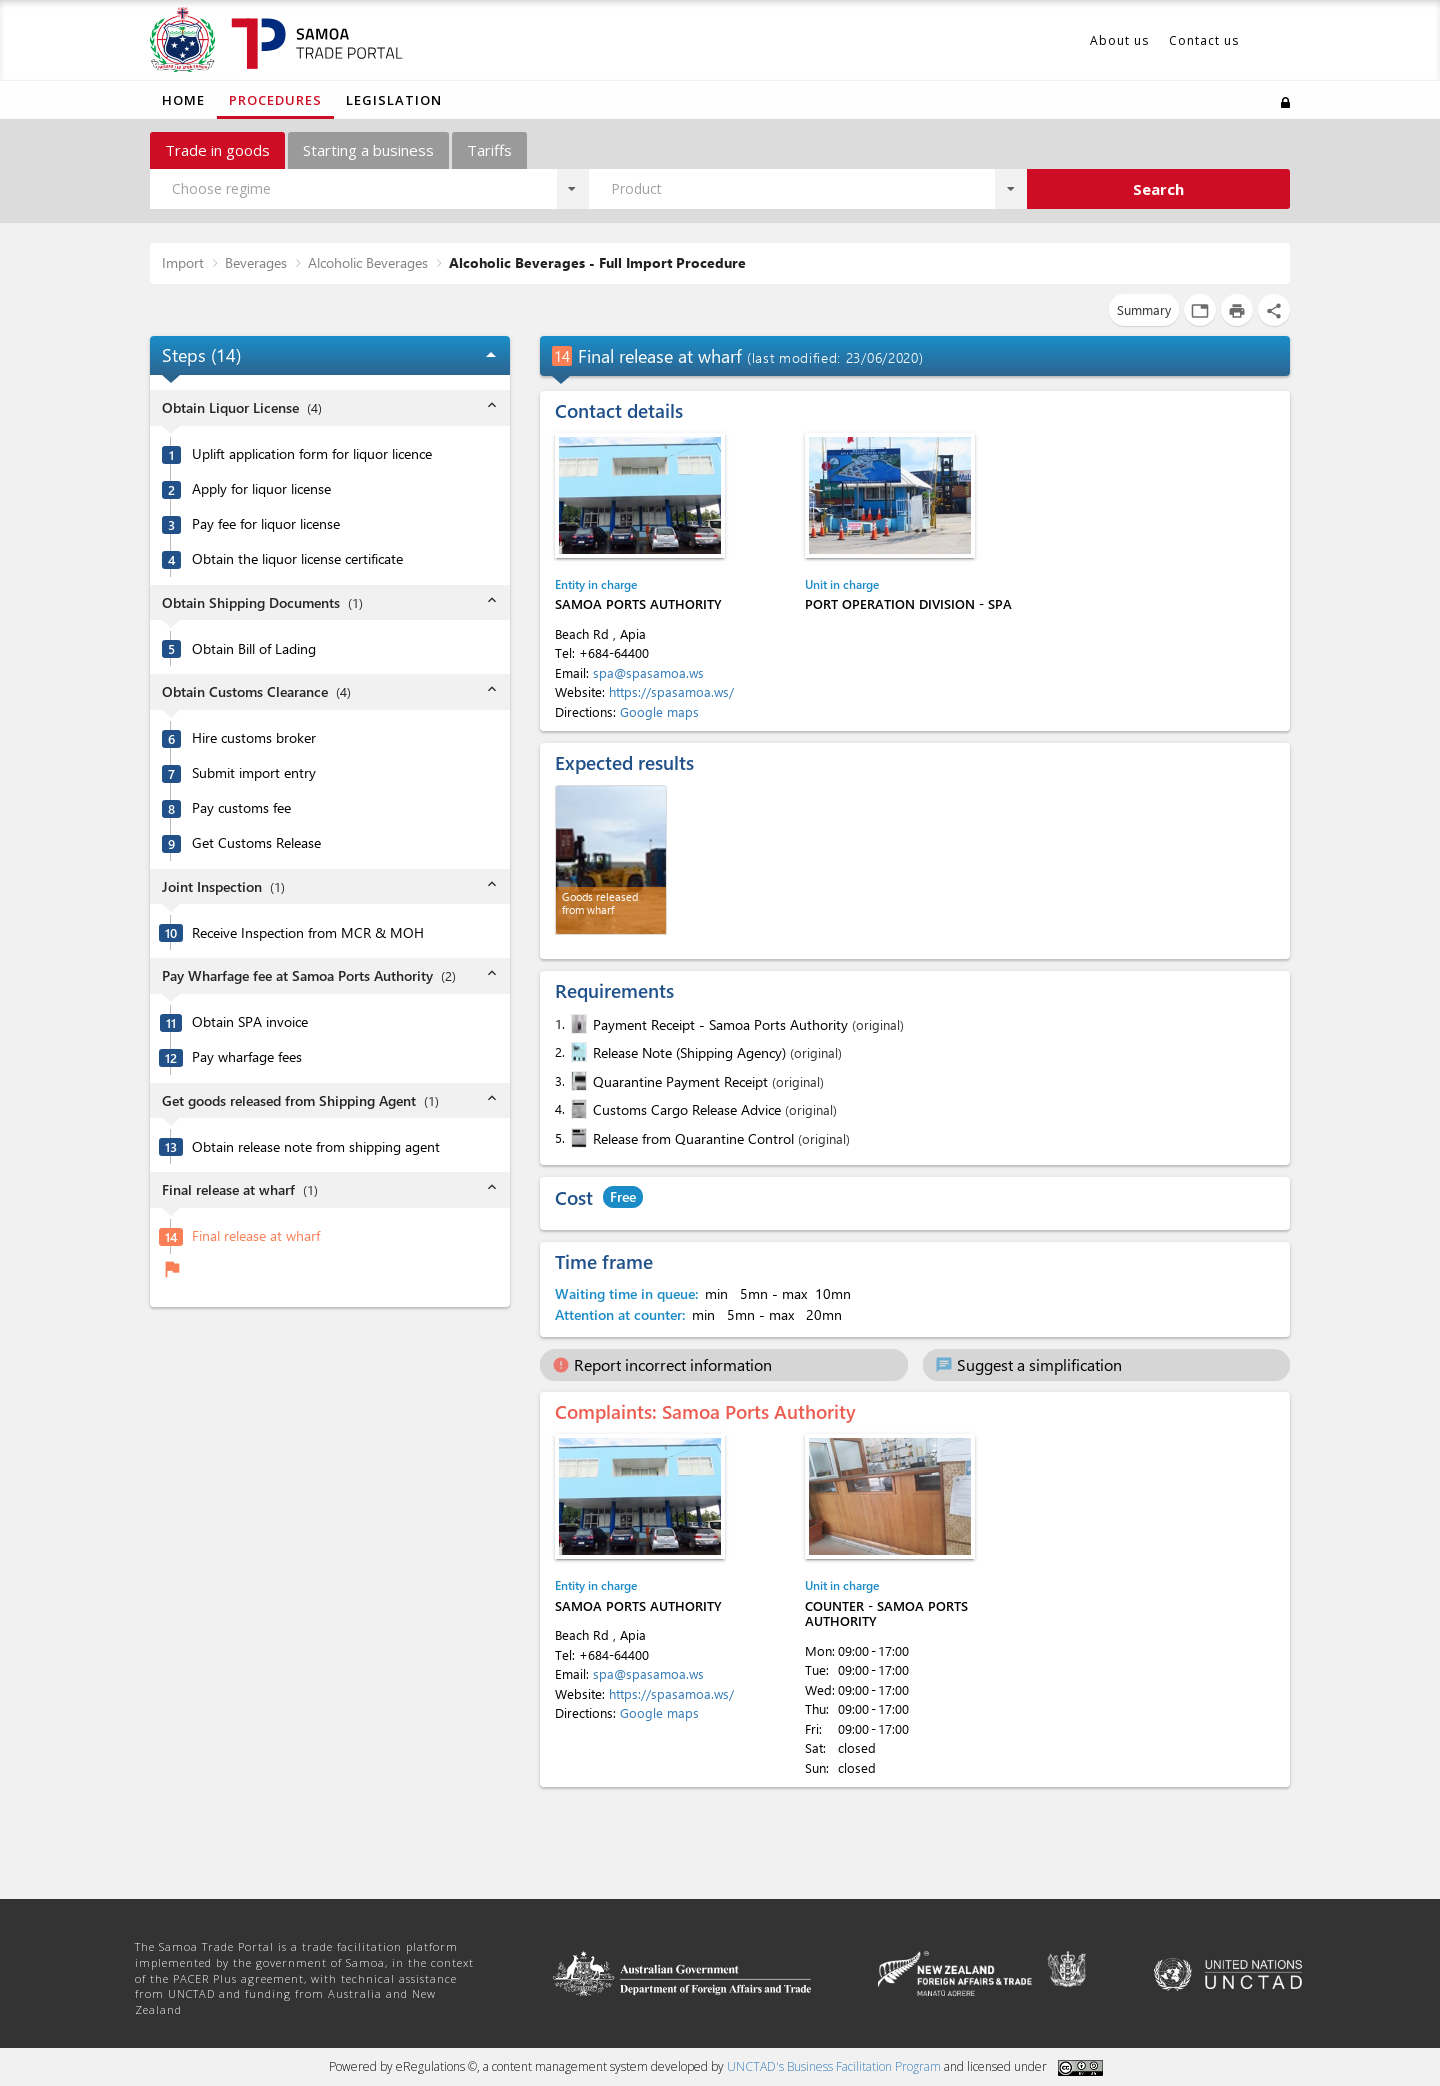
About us (1119, 40)
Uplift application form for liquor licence (312, 454)
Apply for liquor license (261, 489)
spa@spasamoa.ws (648, 672)
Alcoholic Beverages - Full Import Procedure (597, 262)
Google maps (659, 711)
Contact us (1204, 40)
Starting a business (368, 150)
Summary (1144, 309)
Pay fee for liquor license (266, 524)
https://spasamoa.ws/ (671, 691)
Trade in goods (217, 150)
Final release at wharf (256, 1236)
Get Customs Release (256, 843)
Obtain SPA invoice (250, 1022)
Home (183, 100)
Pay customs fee (241, 808)
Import (183, 262)
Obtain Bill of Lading (254, 649)
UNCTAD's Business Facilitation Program (834, 2066)
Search (1158, 189)
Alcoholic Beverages (368, 262)
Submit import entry (254, 773)
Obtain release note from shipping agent (316, 1147)
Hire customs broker (254, 738)
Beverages (256, 262)
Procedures (275, 100)
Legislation (394, 100)
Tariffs (489, 150)
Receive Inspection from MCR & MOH (308, 933)
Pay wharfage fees (247, 1057)
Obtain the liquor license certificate (297, 559)
